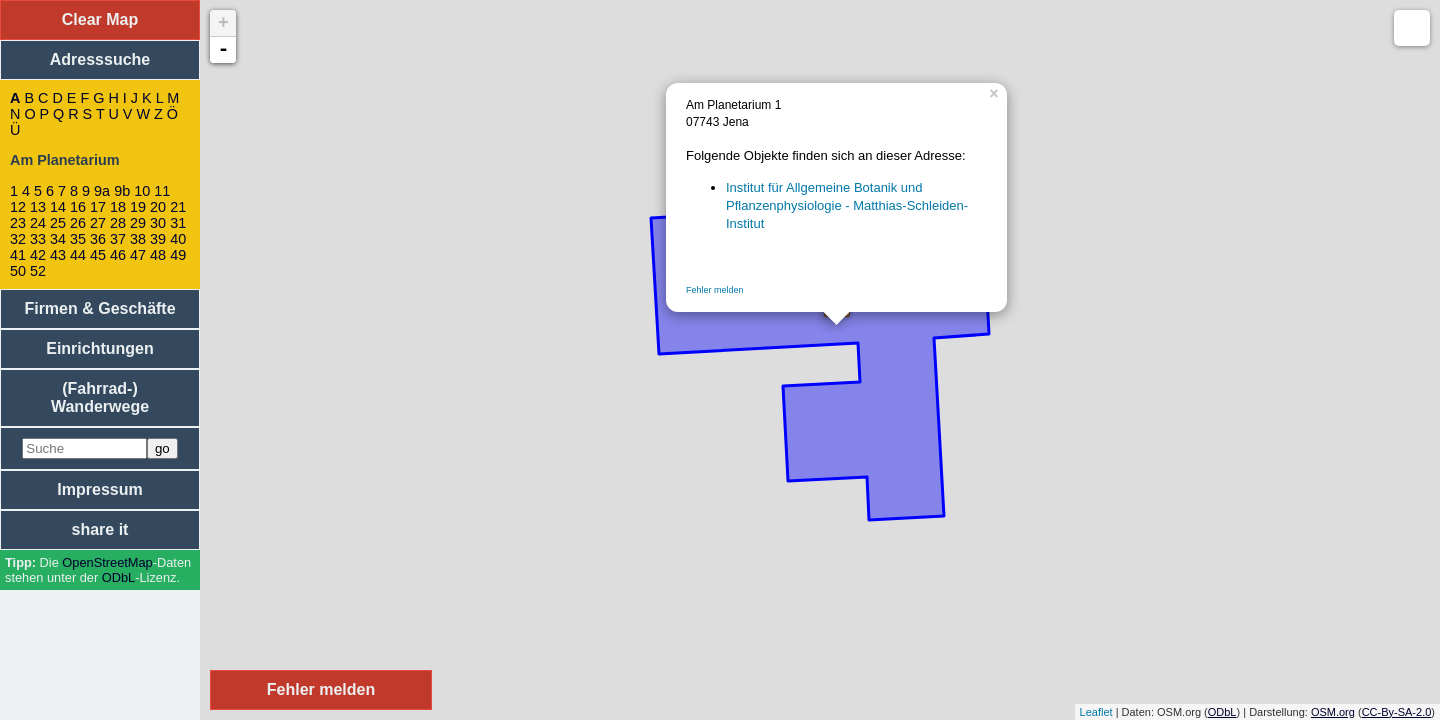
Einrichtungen (100, 348)
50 (18, 271)
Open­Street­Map (107, 562)
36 (98, 239)
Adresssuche (100, 59)
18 (118, 207)
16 (78, 207)
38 (138, 239)
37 (118, 239)
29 (138, 223)
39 (158, 239)
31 (178, 223)
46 (118, 255)
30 (158, 223)
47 (138, 255)
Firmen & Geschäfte (99, 308)
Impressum (99, 489)
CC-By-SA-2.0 (1397, 712)
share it (100, 529)
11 (162, 191)
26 (78, 223)
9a (102, 191)
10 (142, 191)
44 (78, 255)
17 (98, 207)
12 (18, 207)
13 (38, 207)
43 (58, 255)
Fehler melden (715, 290)
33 (38, 239)
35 (78, 239)
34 (58, 239)
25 (58, 223)
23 (18, 223)
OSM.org (1333, 712)
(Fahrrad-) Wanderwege (100, 397)
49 (178, 255)
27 (98, 223)
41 (18, 255)
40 (178, 239)
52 (38, 271)
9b (122, 191)
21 (178, 207)
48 (158, 255)
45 (98, 255)
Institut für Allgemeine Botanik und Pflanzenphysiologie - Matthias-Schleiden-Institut (847, 205)
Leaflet (1096, 712)
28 (118, 223)
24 (38, 223)
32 (18, 239)
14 (58, 207)
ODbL (118, 577)
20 (158, 207)
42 (38, 255)
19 (138, 207)
